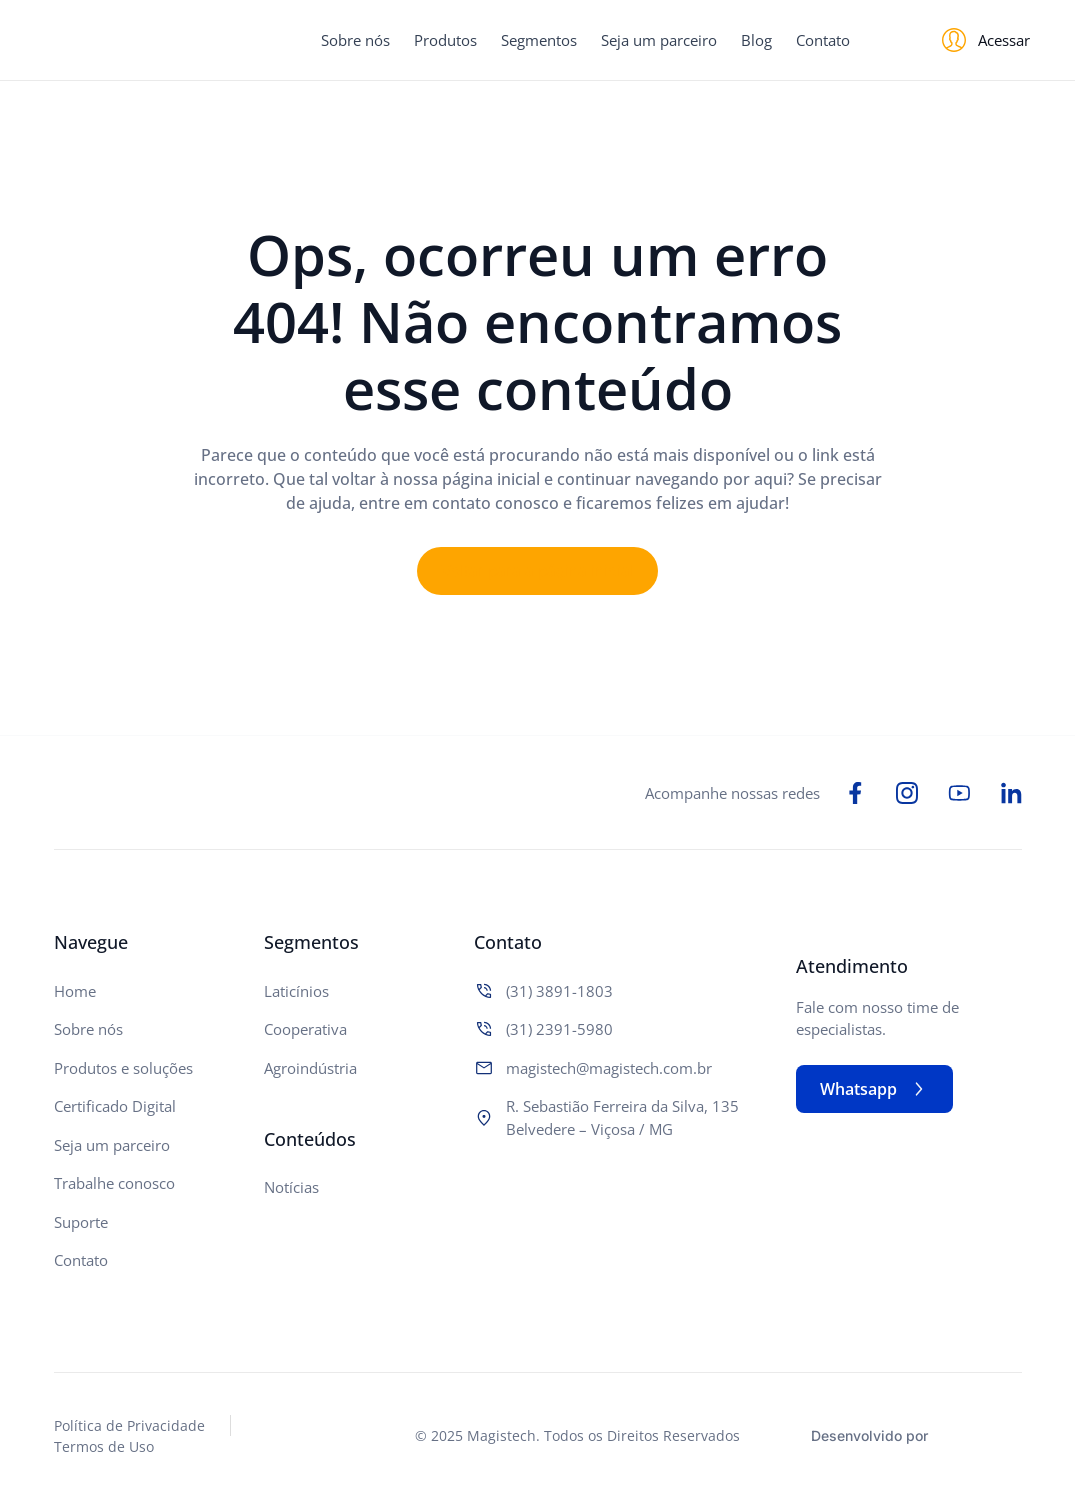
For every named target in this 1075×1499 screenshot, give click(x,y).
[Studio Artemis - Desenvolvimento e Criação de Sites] (981, 1433)
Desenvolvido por (869, 1435)
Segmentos (539, 40)
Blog (756, 40)
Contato (823, 40)
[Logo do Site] (135, 40)
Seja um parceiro (659, 40)
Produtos (445, 40)
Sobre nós (355, 40)
